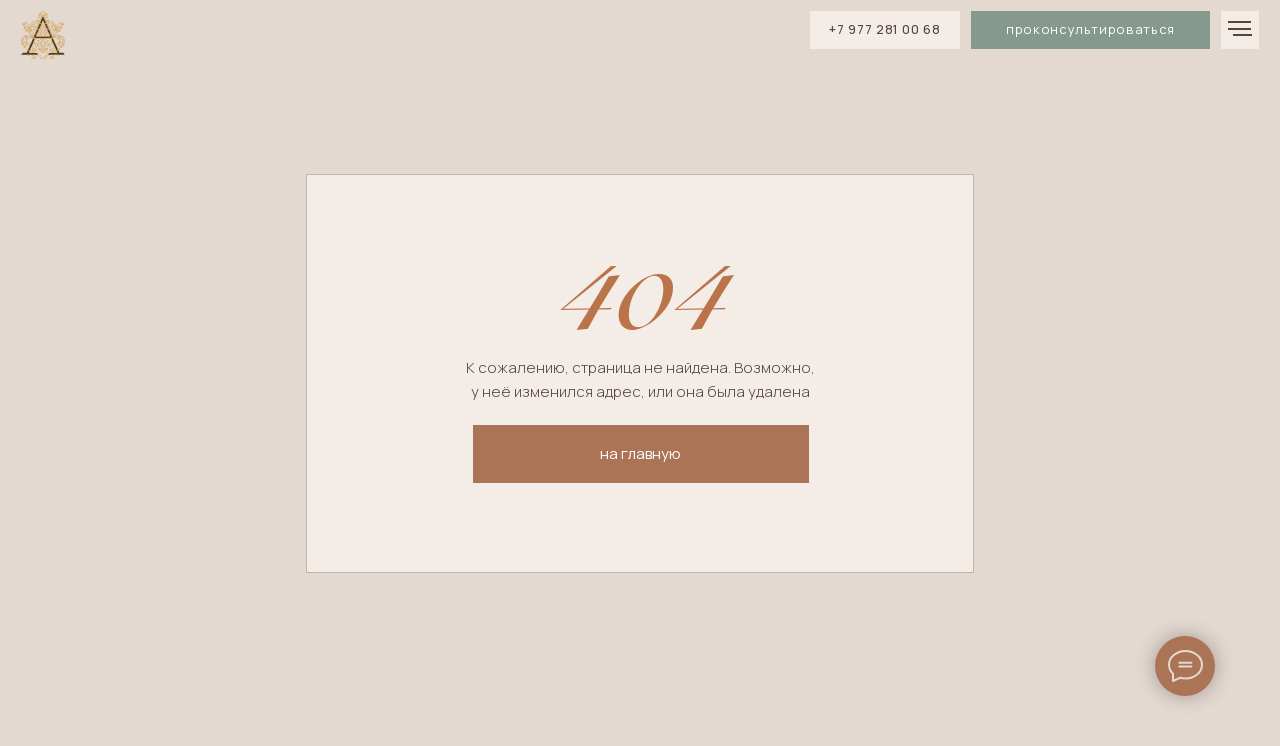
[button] (1090, 30)
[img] (43, 36)
